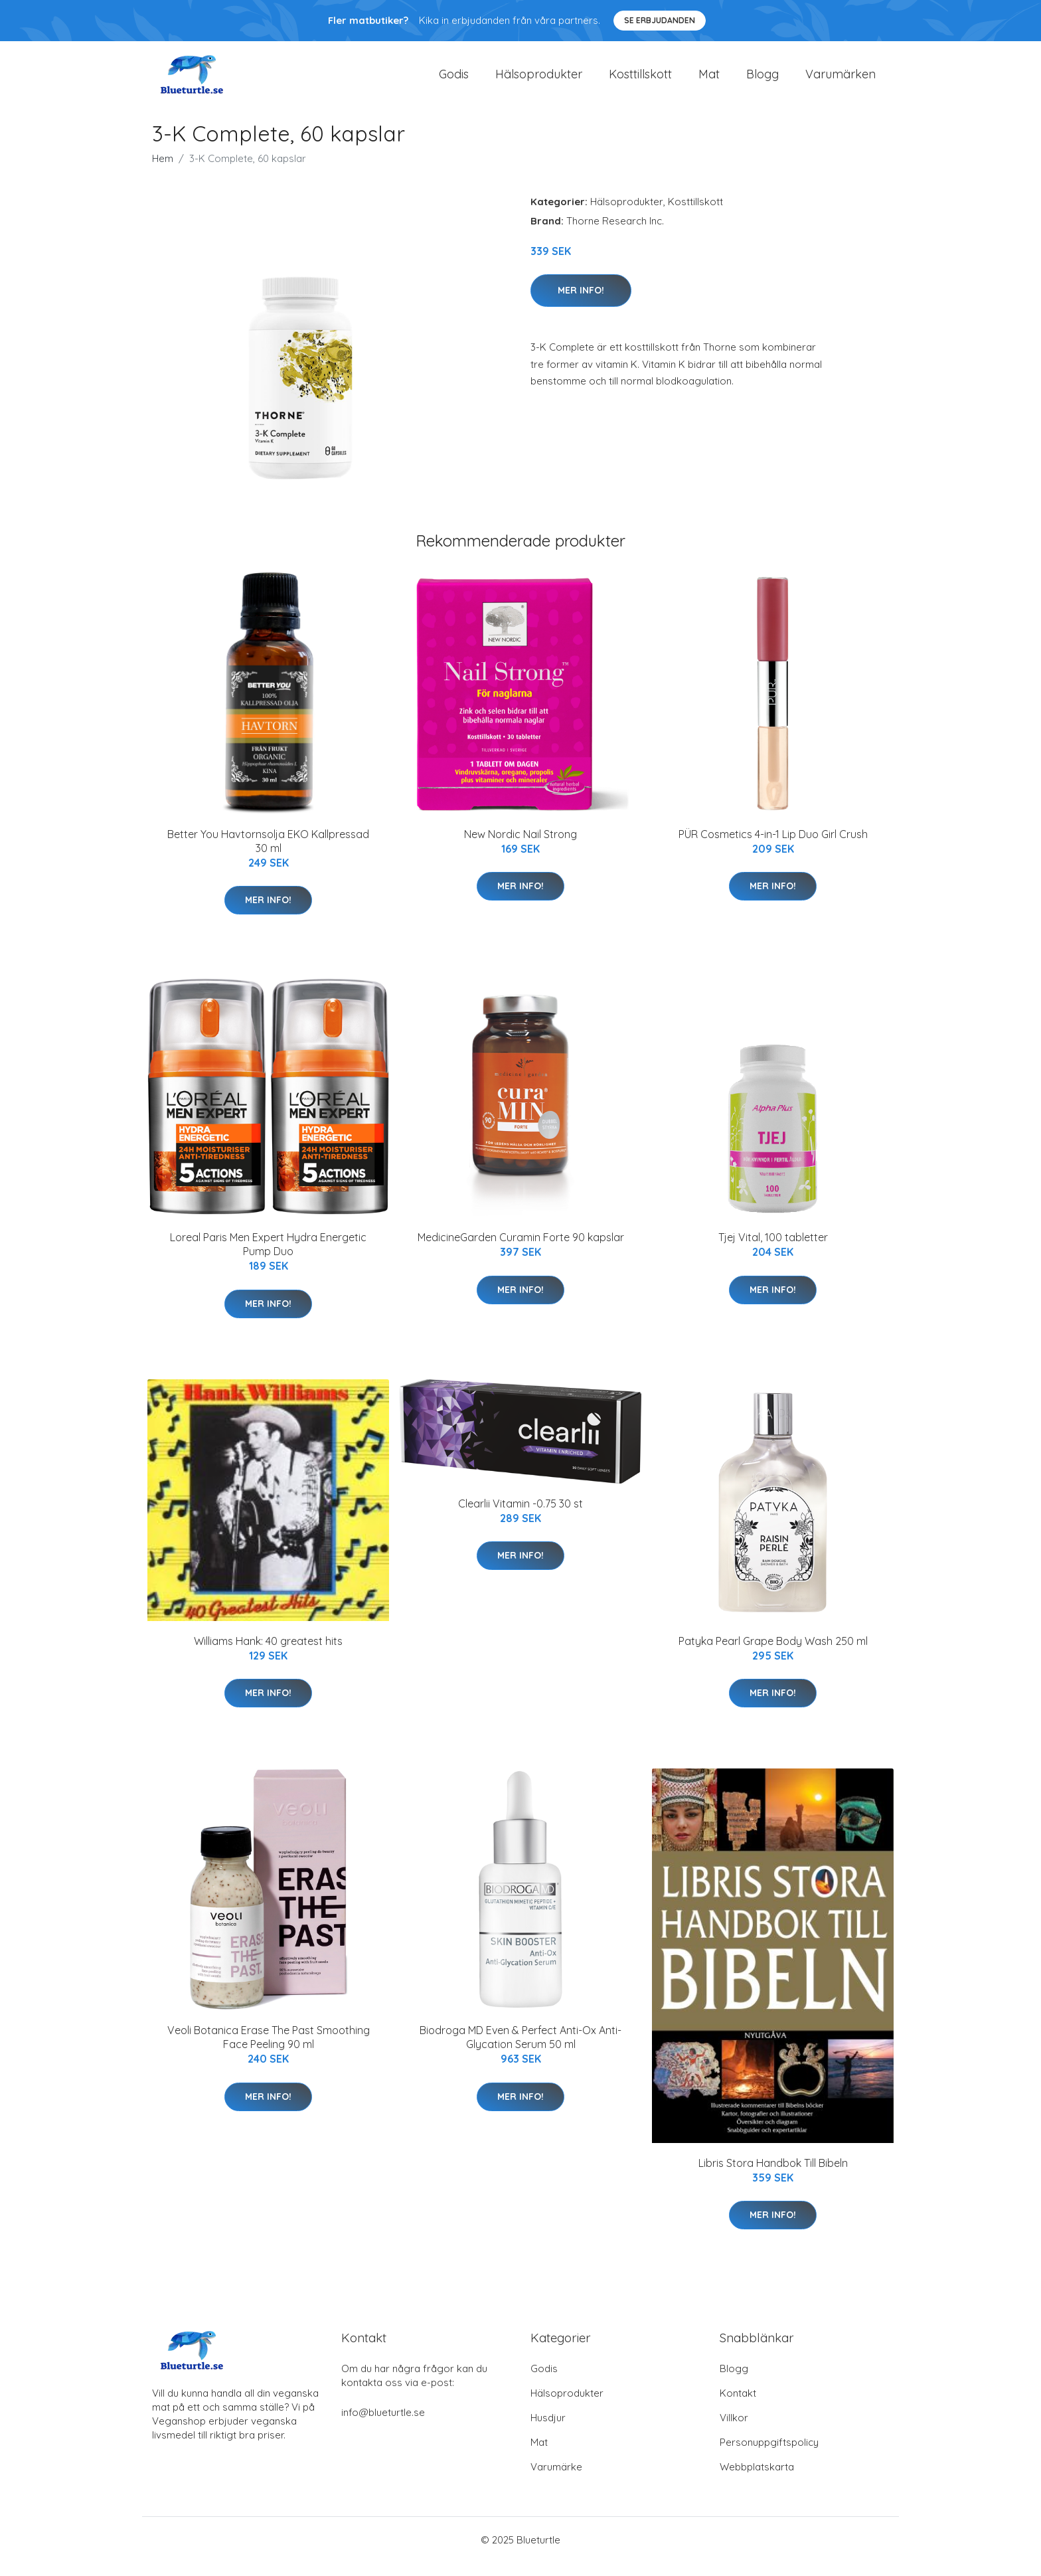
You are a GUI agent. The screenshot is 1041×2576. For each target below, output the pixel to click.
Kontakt (738, 2406)
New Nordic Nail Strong (520, 847)
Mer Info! (581, 303)
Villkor (734, 2431)
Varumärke (556, 2480)
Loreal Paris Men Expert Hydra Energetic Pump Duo (268, 1257)
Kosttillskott (640, 80)
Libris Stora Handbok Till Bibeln (773, 2176)
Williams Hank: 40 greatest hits (268, 1654)
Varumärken (840, 80)
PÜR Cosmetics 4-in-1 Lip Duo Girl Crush (773, 847)
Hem (162, 171)
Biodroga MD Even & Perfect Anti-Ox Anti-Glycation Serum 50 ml (520, 2050)
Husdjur (548, 2431)
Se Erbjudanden (659, 20)
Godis (454, 80)
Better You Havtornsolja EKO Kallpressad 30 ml (268, 854)
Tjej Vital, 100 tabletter (773, 1250)
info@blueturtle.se (383, 2425)
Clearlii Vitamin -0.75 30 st (520, 1516)
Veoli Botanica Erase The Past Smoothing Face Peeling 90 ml (268, 2050)
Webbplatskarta (757, 2480)
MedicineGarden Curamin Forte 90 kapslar (521, 1250)
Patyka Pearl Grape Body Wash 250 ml (773, 1654)
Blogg (762, 80)
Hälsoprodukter (538, 80)
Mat (709, 80)
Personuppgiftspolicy (769, 2455)
